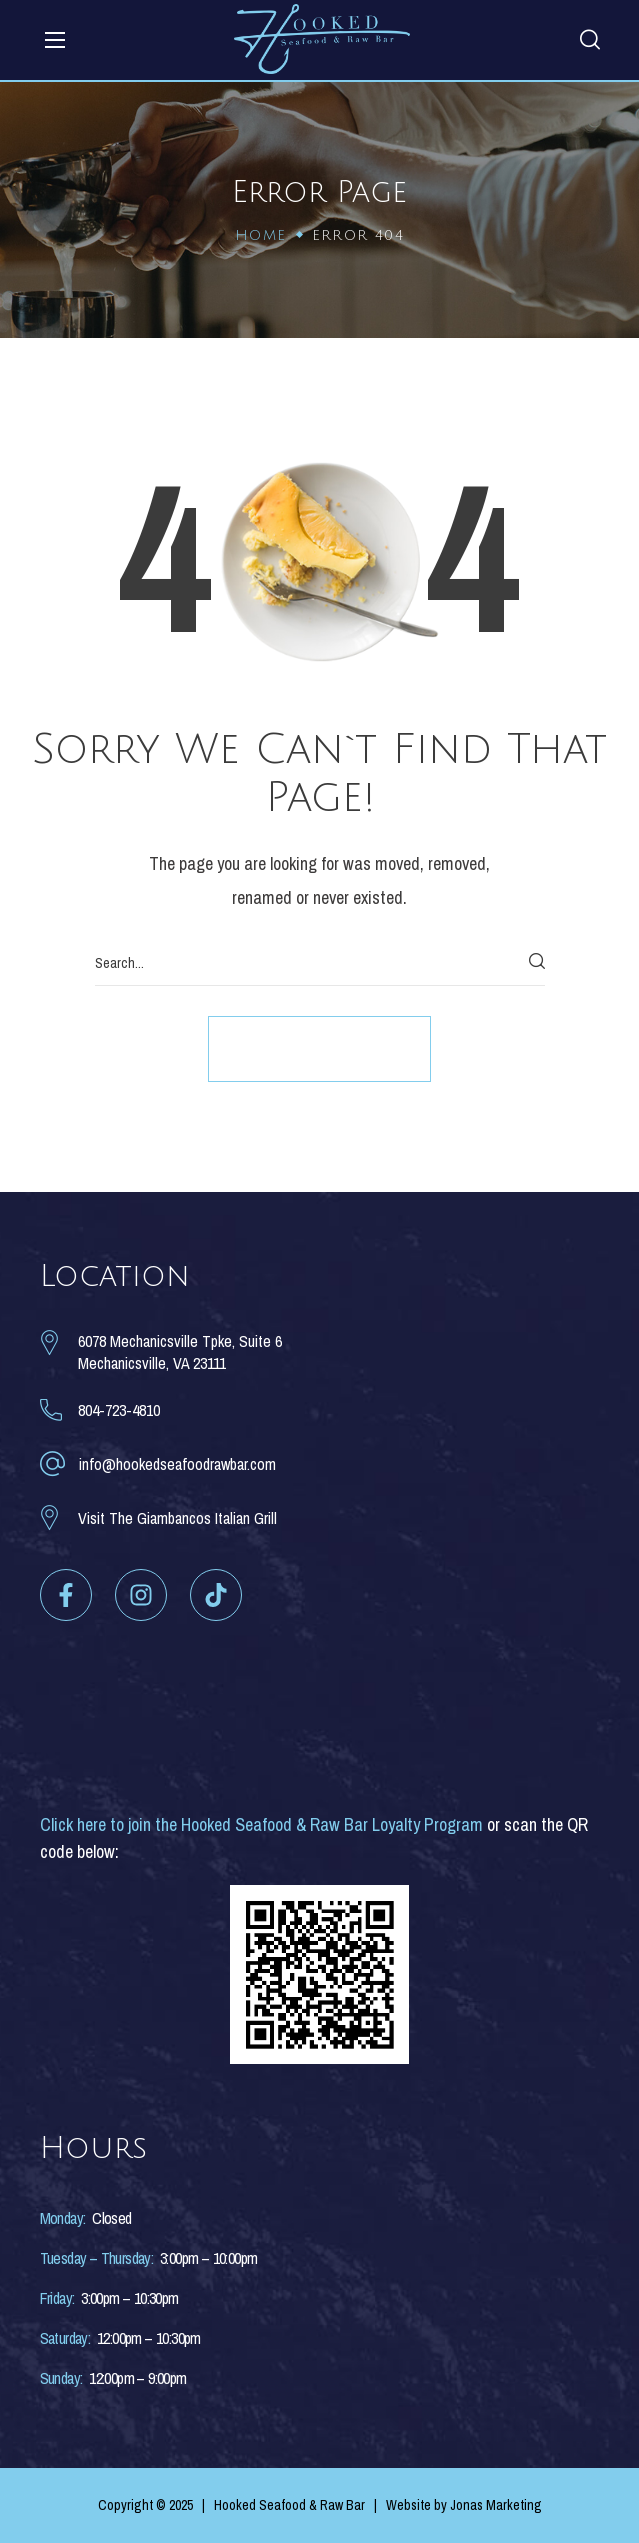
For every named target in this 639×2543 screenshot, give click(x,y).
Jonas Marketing (496, 2505)
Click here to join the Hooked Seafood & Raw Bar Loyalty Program (261, 1824)
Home (261, 235)
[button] (590, 33)
